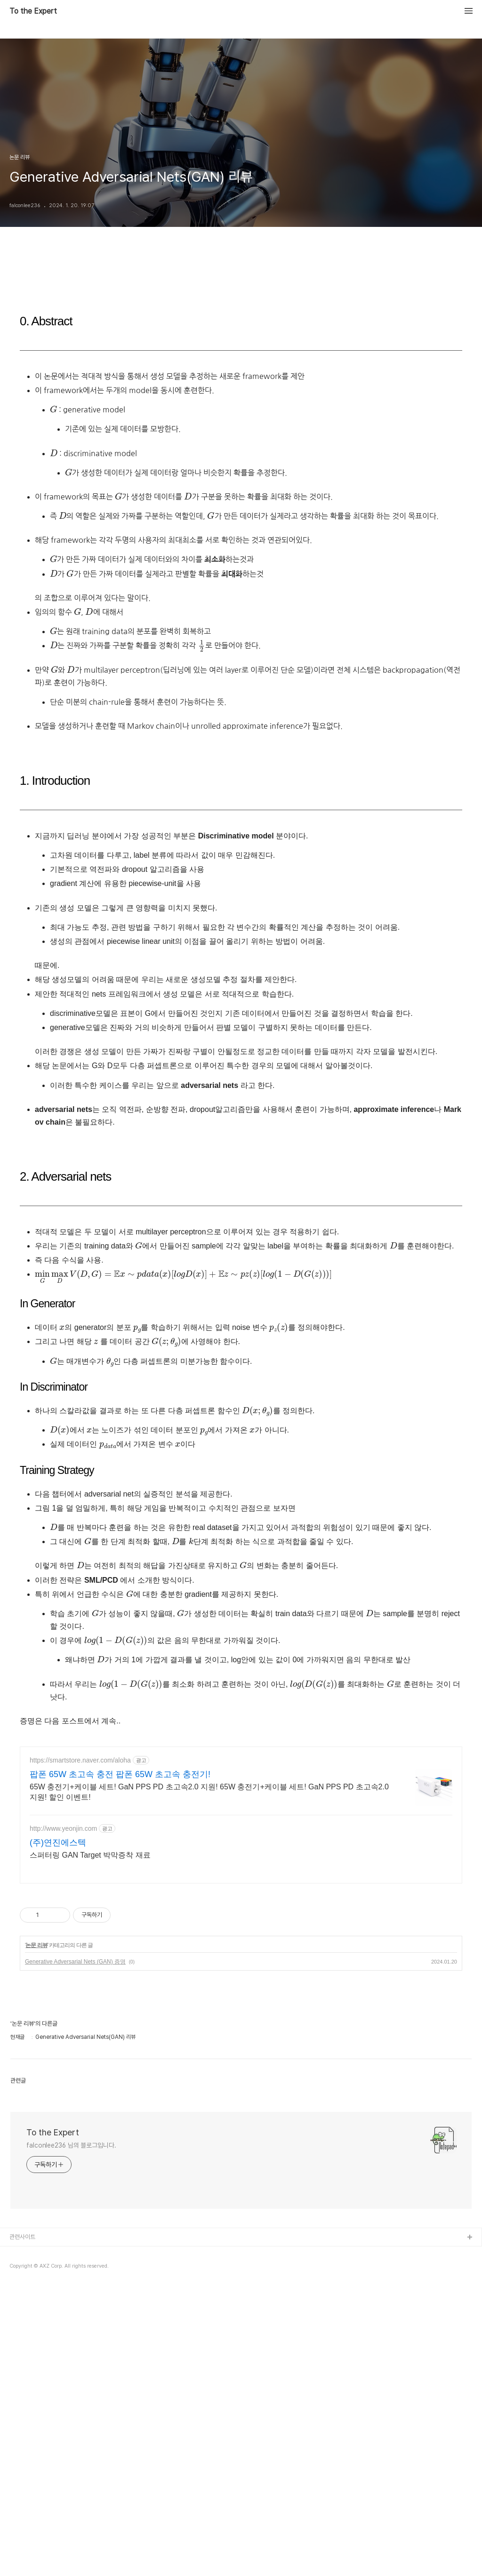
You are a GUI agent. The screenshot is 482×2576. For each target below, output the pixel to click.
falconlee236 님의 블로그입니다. (71, 2302)
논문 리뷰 (36, 2102)
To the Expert (33, 11)
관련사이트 (22, 2394)
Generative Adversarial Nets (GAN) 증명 (75, 2119)
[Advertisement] (241, 1803)
